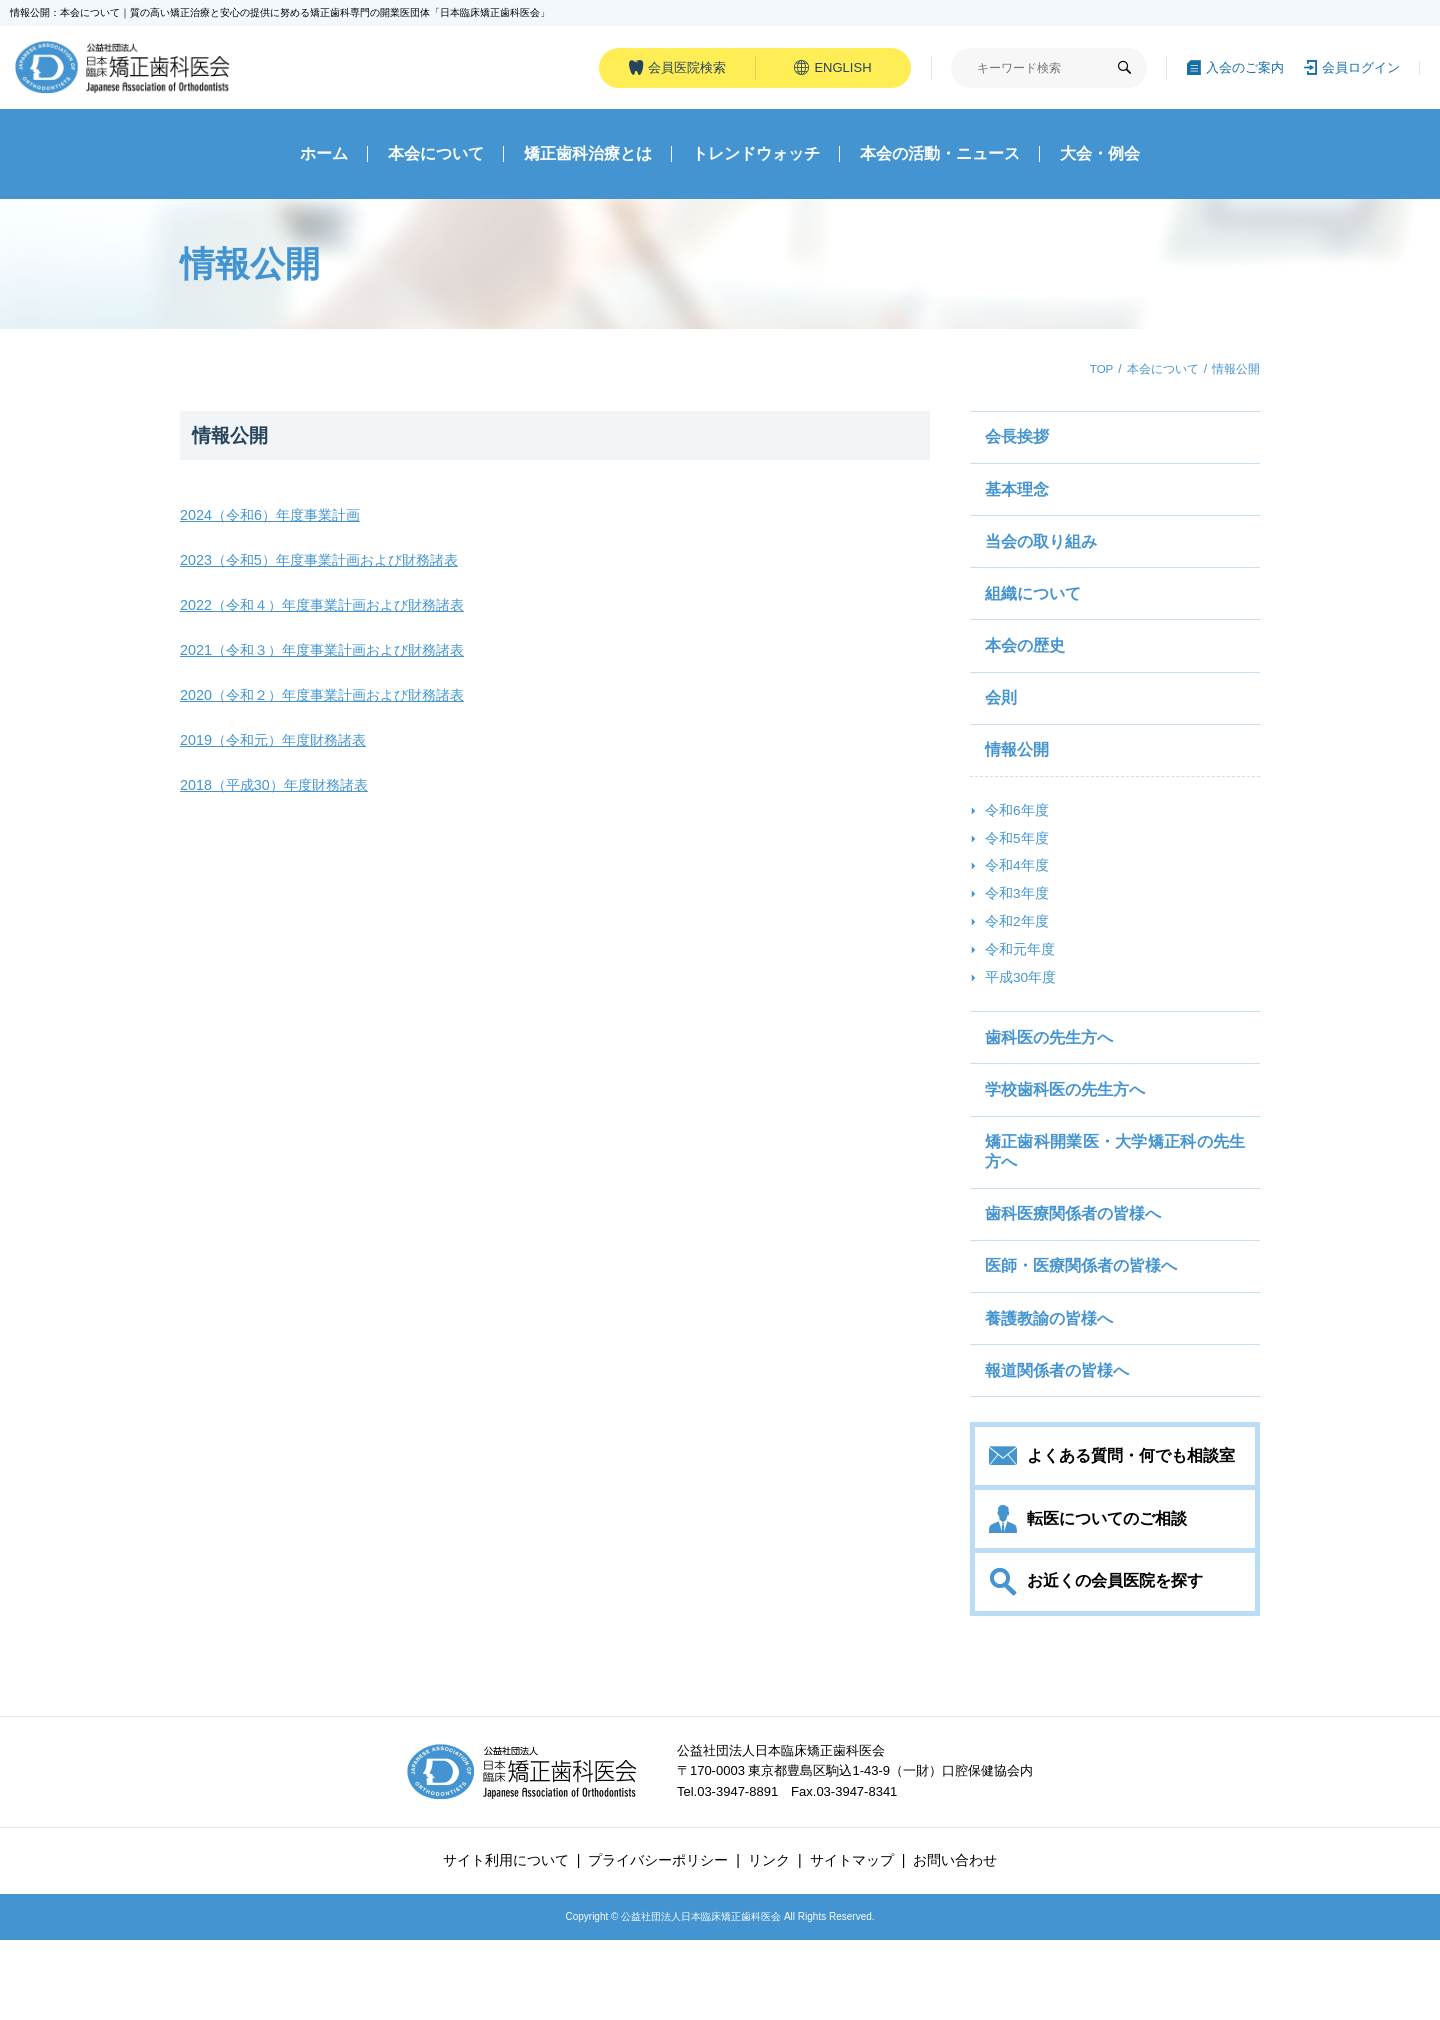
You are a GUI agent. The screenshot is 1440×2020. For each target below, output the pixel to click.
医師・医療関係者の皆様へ (1082, 1330)
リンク (769, 1941)
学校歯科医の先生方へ (1066, 1142)
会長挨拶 (1018, 445)
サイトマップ (852, 1941)
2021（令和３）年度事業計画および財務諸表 (331, 656)
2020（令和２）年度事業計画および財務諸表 (331, 701)
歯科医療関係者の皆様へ (1074, 1274)
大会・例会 (1100, 160)
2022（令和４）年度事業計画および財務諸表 (331, 611)
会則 (1002, 724)
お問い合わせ (955, 1941)
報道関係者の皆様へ (1058, 1442)
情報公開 (232, 442)
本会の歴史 (1026, 668)
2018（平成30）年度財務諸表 (280, 791)
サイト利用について (506, 1941)
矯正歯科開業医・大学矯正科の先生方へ (1115, 1209)
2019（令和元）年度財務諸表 (279, 746)
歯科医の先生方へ (1050, 1086)
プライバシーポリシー (658, 1941)
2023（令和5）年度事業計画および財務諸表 (328, 566)
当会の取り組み (1042, 556)
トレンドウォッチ (756, 160)
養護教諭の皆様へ (1050, 1386)
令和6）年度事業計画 (299, 521)
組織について (1034, 612)
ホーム (324, 160)
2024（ (204, 521)
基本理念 (1018, 500)
